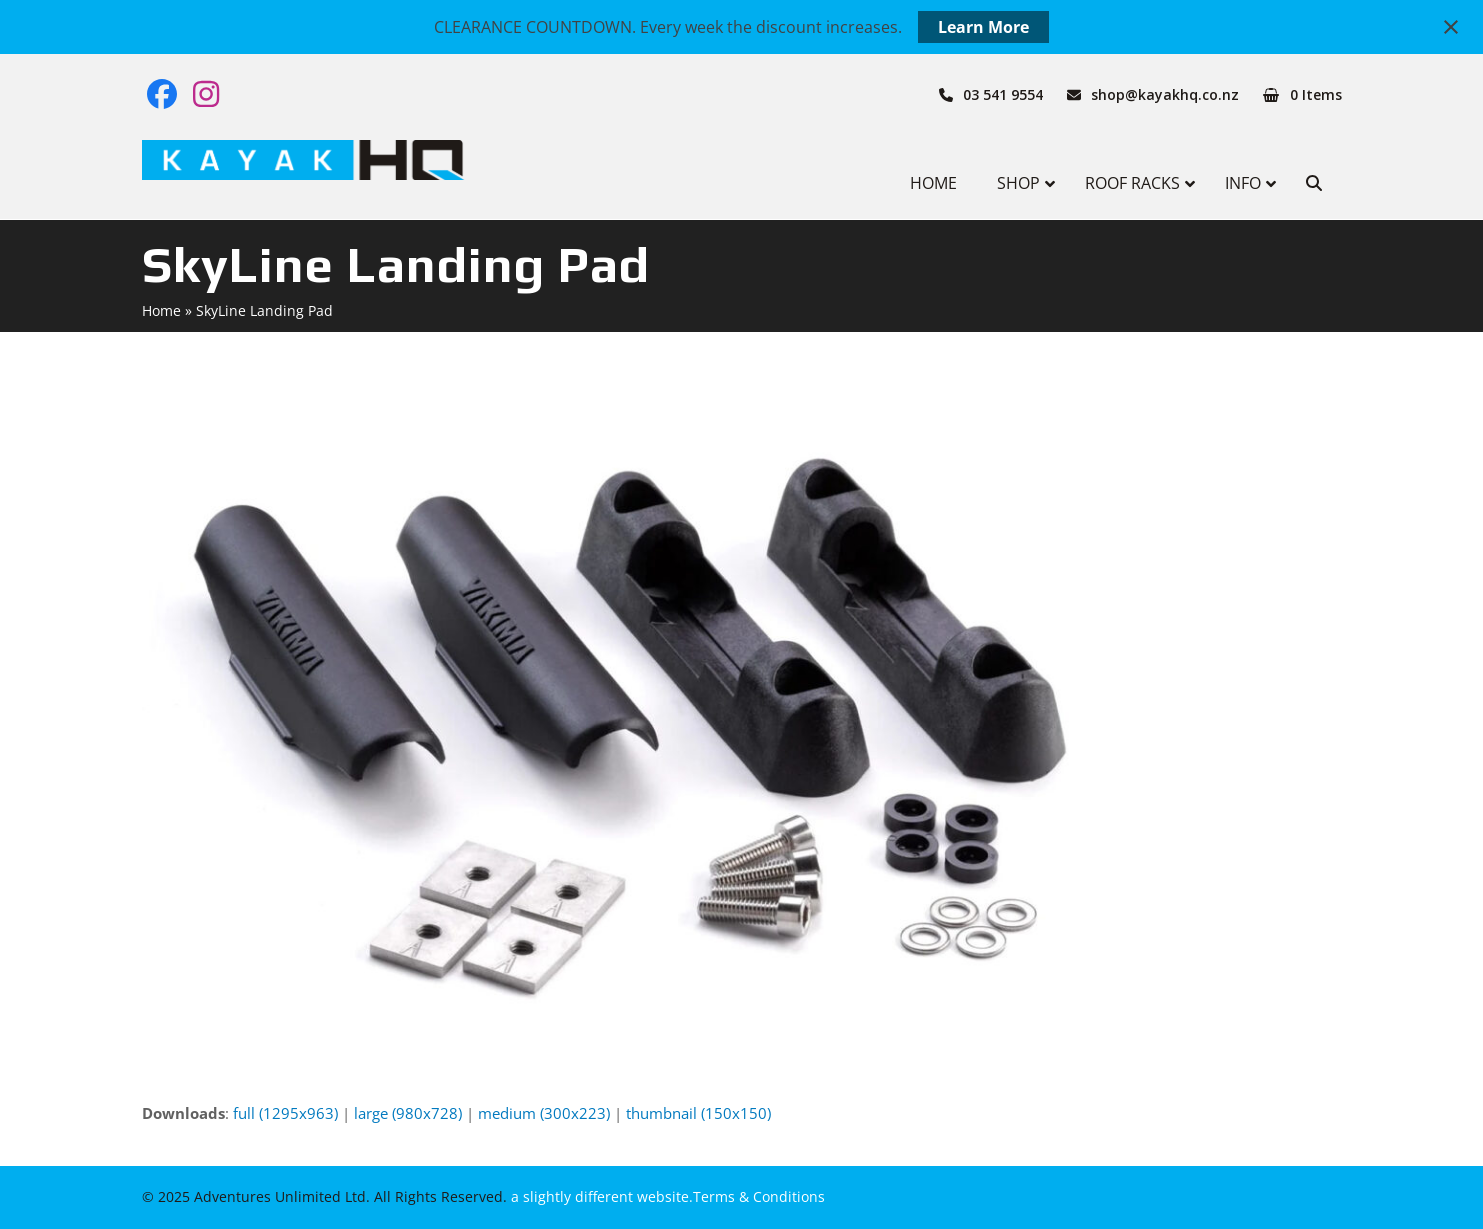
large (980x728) (408, 1113)
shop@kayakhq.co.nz (1165, 94)
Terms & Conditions (759, 1196)
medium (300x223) (544, 1113)
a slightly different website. (600, 1196)
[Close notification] (1451, 27)
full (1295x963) (285, 1113)
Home (161, 310)
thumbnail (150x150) (698, 1113)
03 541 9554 (1003, 94)
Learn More (983, 27)
